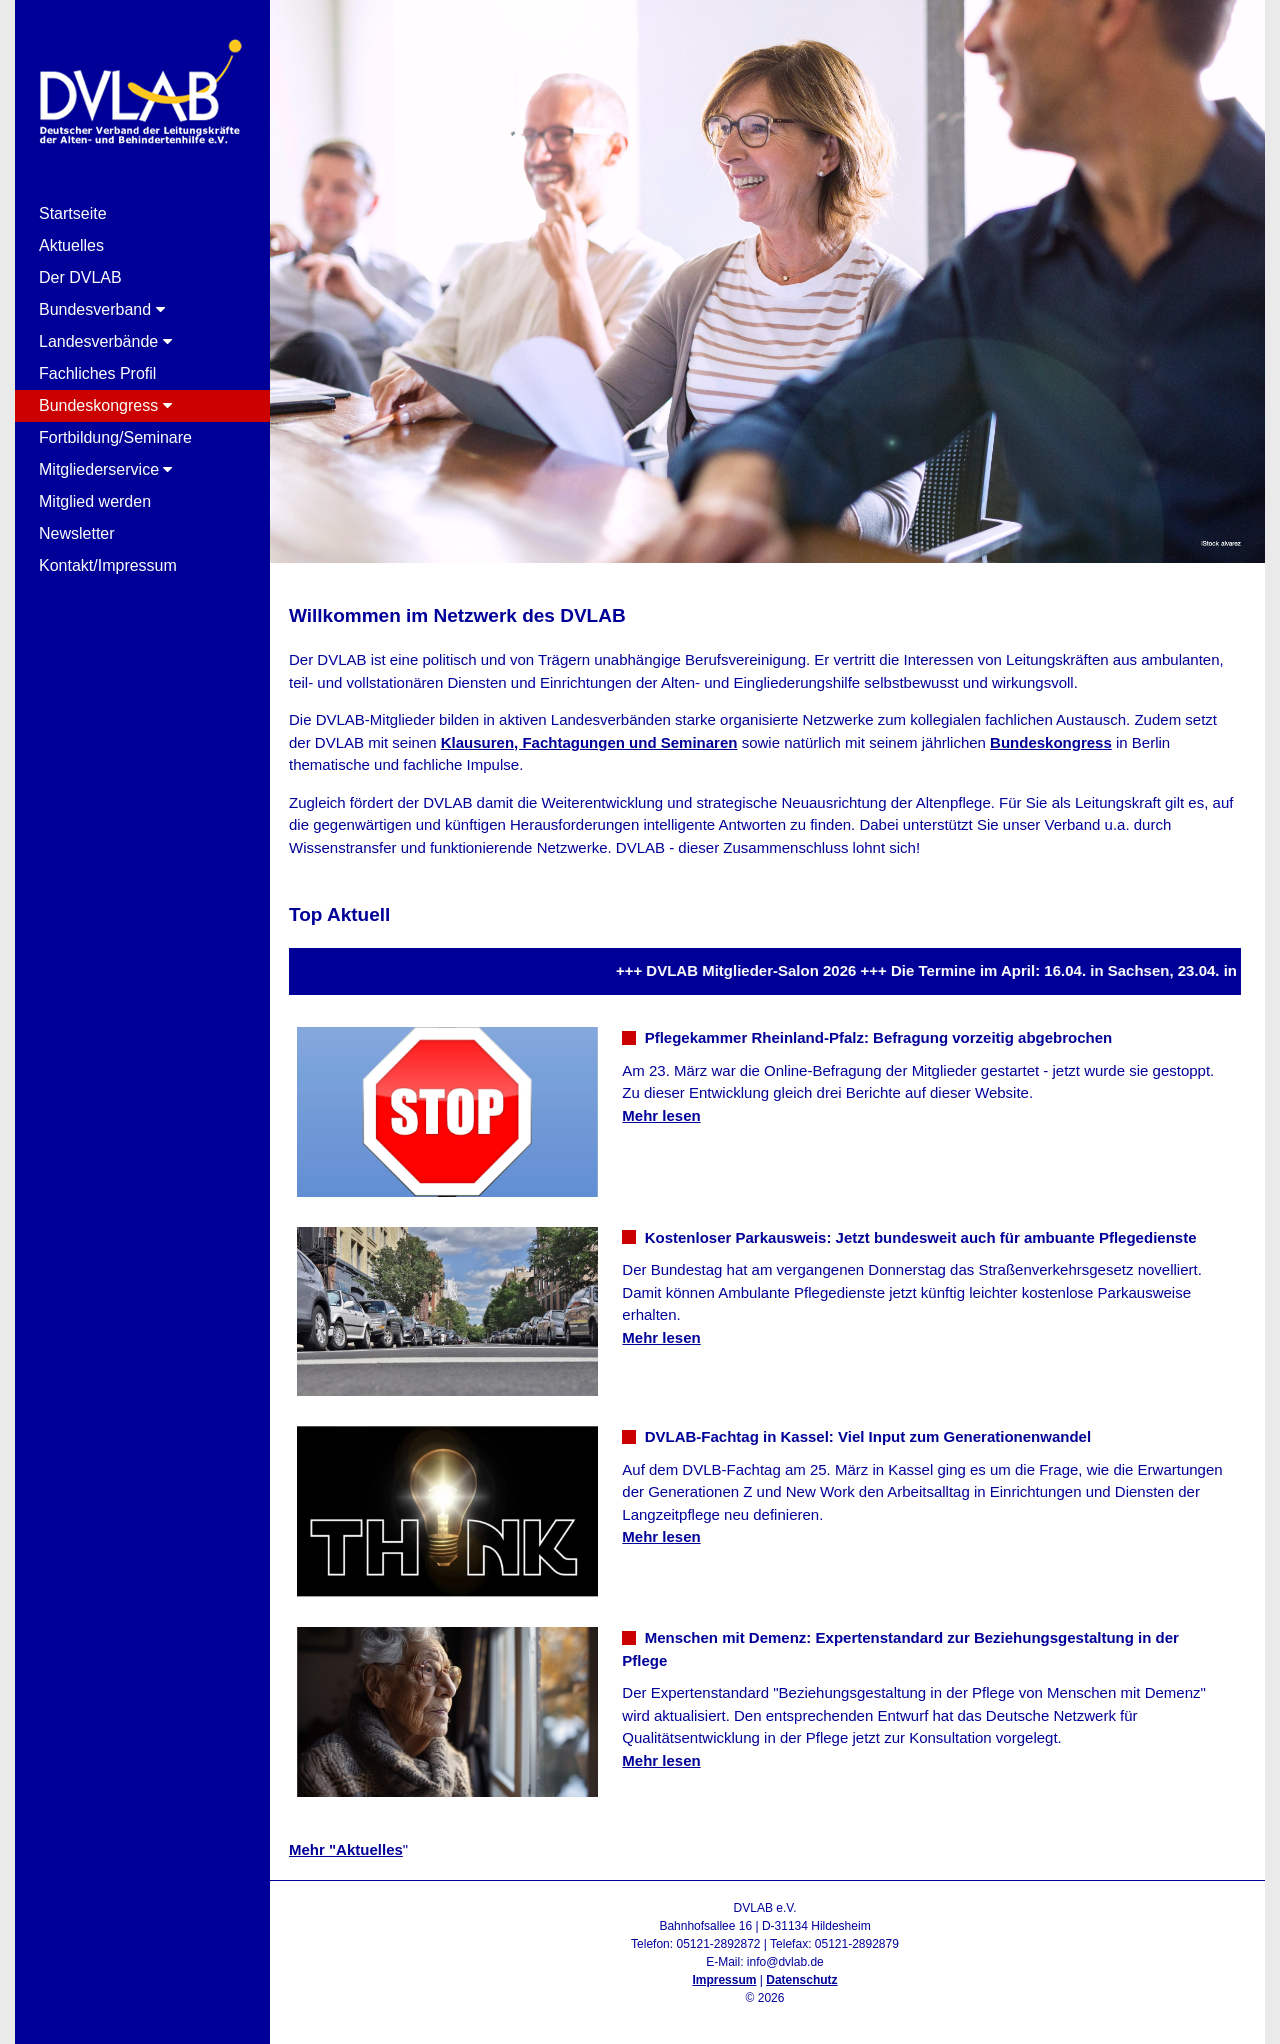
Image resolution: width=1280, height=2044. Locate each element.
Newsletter (77, 533)
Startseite (73, 213)
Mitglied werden (95, 501)
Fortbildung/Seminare (115, 437)
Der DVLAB (80, 277)
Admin (764, 2016)
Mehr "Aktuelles (346, 1849)
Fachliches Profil (97, 373)
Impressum (724, 1980)
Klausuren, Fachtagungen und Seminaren (589, 742)
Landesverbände (105, 341)
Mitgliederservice (105, 469)
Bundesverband (102, 309)
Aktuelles (71, 245)
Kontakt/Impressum (108, 565)
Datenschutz (801, 1980)
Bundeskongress (105, 405)
